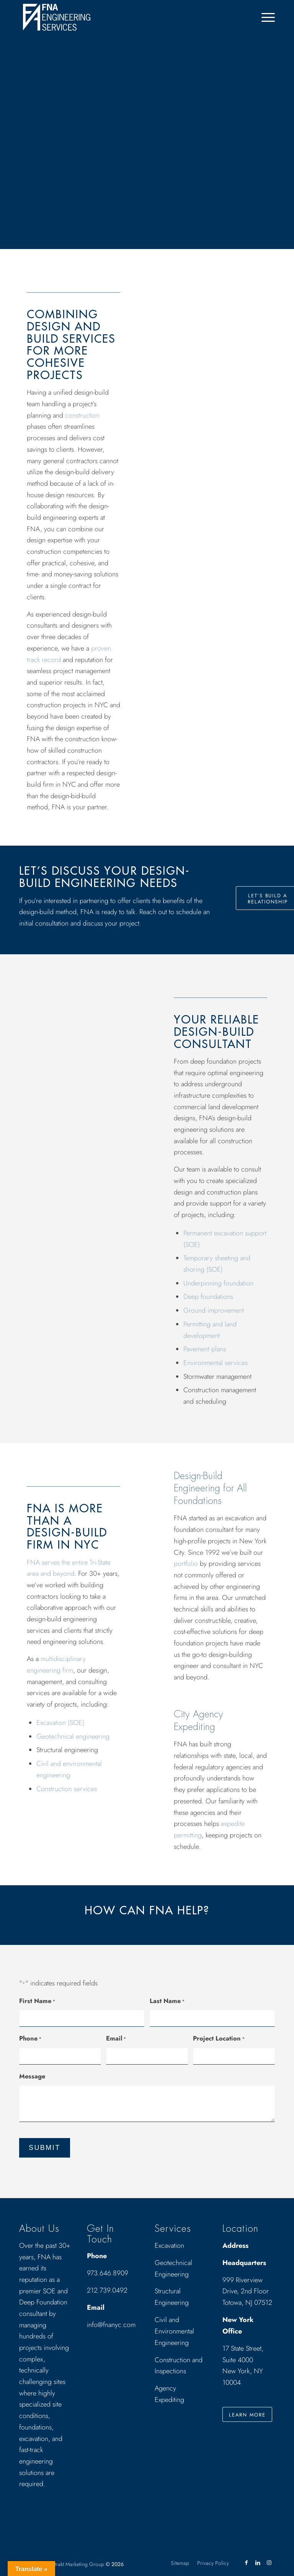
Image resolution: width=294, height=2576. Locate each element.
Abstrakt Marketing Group (75, 2564)
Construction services (66, 1789)
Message (32, 2076)
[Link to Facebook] (246, 2562)
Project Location (219, 2039)
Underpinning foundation (218, 1283)
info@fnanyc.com (111, 2325)
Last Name (167, 2001)
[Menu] (264, 17)
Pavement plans (204, 1349)
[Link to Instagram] (269, 2562)
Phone (30, 2039)
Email (116, 2039)
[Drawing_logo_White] (56, 17)
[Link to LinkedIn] (257, 2562)
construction (82, 415)
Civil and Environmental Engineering (174, 2331)
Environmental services (215, 1363)
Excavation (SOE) (60, 1723)
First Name (37, 2001)
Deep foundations (208, 1297)
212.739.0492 (107, 2290)
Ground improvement (213, 1310)
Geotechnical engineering (72, 1736)
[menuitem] (264, 17)
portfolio (186, 1564)
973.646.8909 (107, 2273)
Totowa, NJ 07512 (247, 2302)
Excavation (169, 2246)
